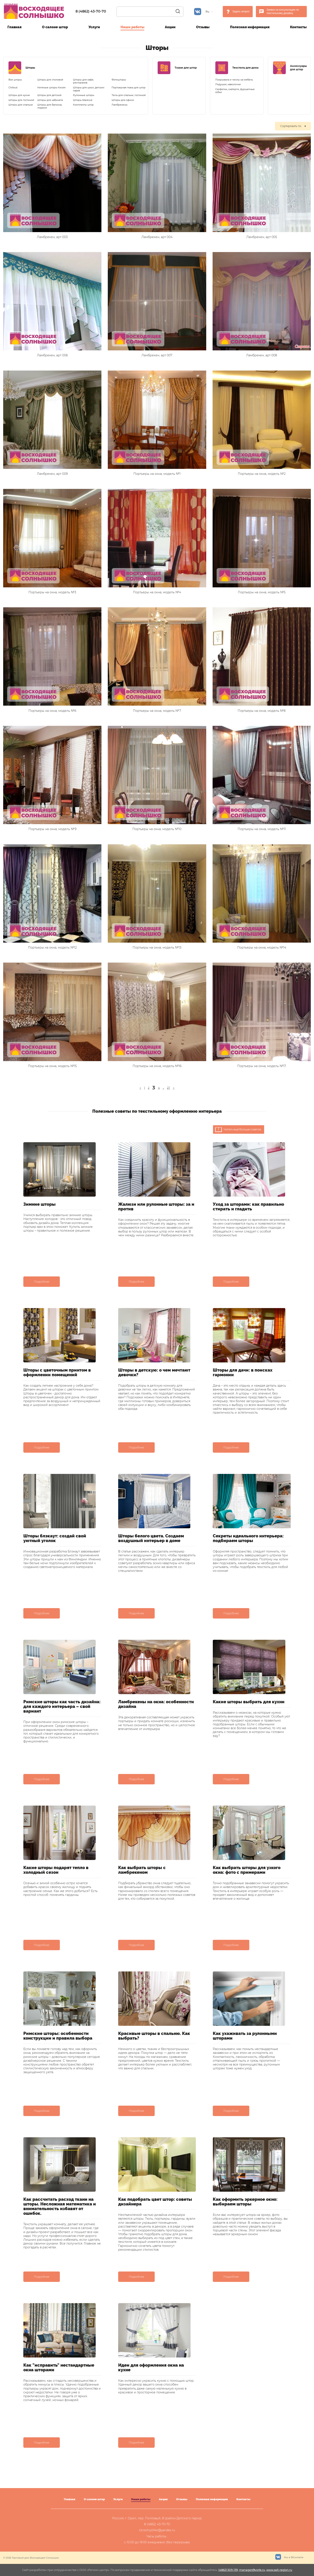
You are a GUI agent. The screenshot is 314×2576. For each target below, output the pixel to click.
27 (168, 1087)
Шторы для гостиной (21, 100)
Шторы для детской (49, 95)
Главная (14, 27)
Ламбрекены (120, 104)
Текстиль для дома (245, 67)
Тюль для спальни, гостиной (129, 95)
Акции (170, 27)
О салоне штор (55, 27)
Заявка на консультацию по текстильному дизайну (282, 11)
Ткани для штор (186, 67)
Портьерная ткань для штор (129, 87)
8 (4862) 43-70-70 (91, 11)
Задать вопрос (241, 11)
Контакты (298, 27)
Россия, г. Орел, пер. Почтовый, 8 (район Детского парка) (157, 2518)
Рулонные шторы (83, 95)
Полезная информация (249, 27)
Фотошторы (119, 79)
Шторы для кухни (19, 95)
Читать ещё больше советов (238, 1129)
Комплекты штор (83, 104)
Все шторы (15, 79)
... (163, 1087)
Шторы (30, 67)
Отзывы (202, 27)
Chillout (12, 87)
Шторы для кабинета (50, 100)
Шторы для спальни (20, 104)
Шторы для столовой (50, 79)
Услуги (94, 27)
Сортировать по (290, 126)
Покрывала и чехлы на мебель (234, 79)
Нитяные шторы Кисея (51, 87)
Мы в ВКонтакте (289, 2556)
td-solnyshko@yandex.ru (157, 2530)
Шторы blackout (82, 100)
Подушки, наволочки (228, 84)
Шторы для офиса (123, 100)
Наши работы (132, 27)
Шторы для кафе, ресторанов (83, 81)
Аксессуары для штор (298, 67)
